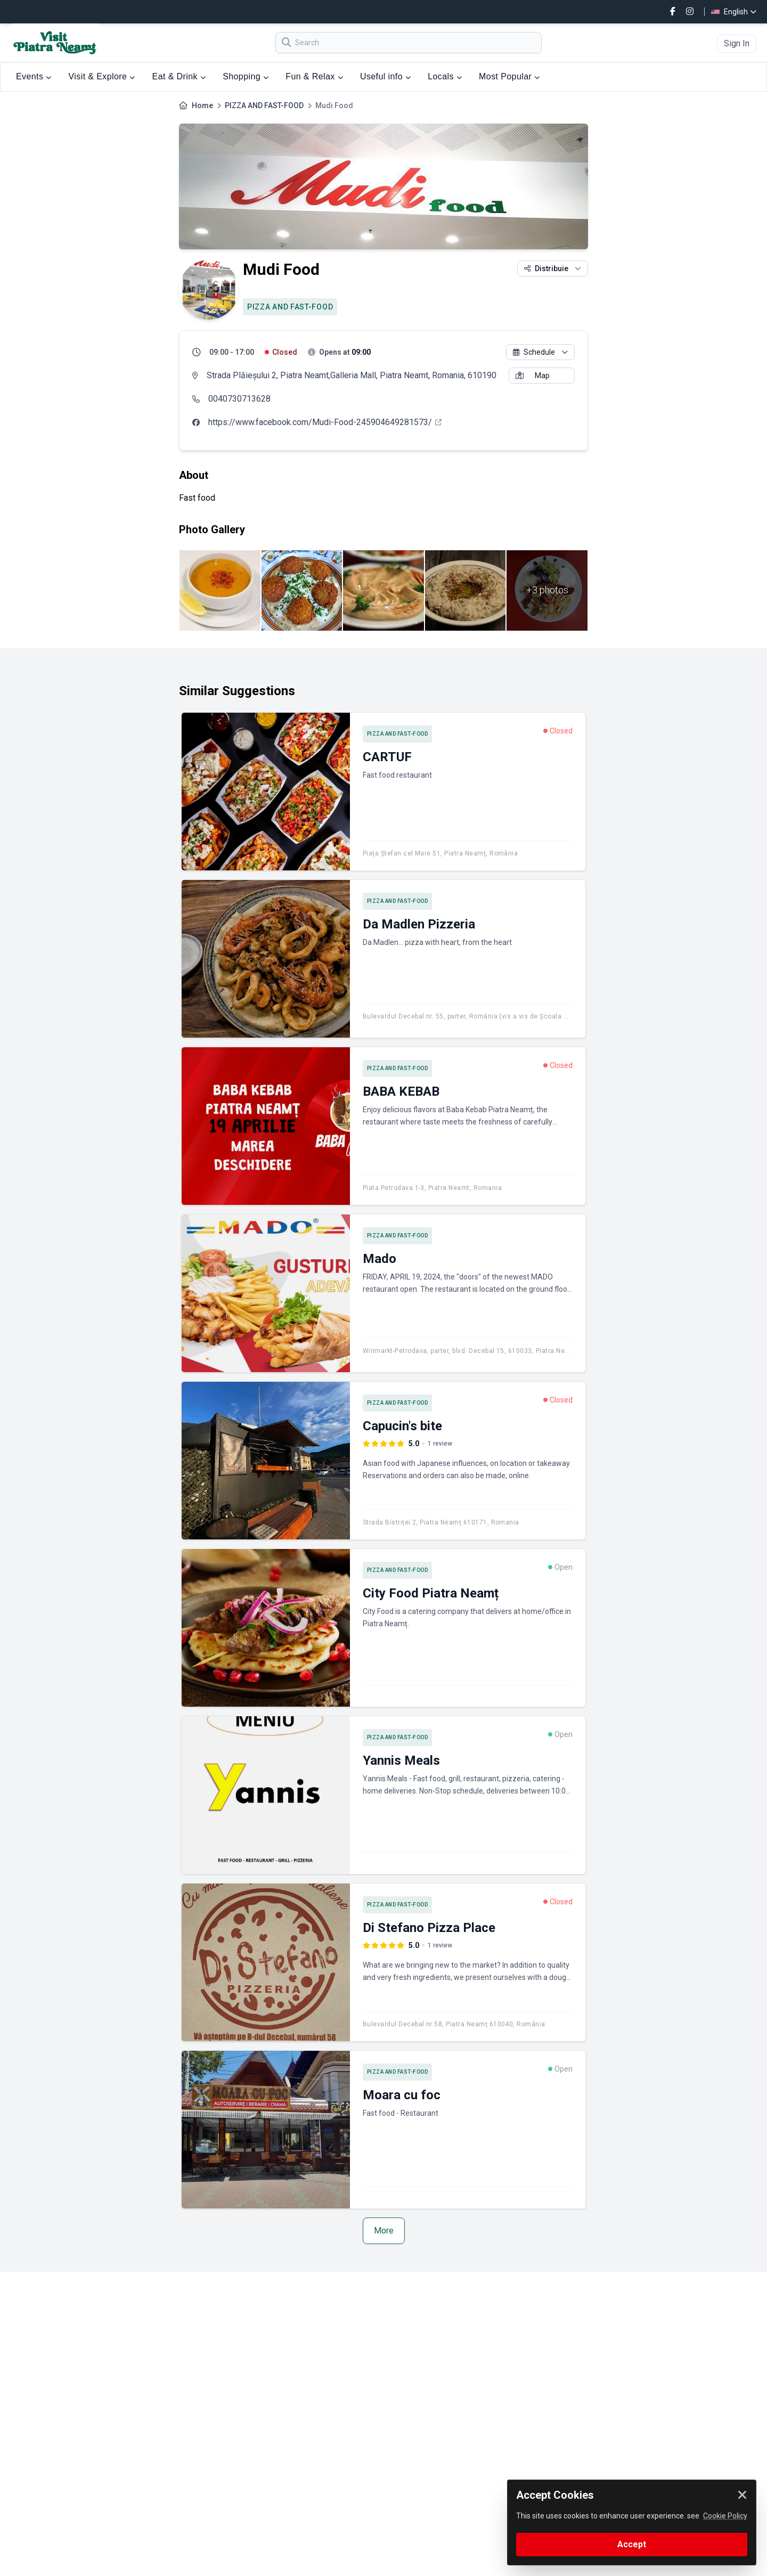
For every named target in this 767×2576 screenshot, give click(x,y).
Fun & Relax (314, 76)
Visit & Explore (102, 76)
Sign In (736, 43)
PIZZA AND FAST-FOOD (264, 105)
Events (34, 76)
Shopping (245, 76)
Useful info (385, 76)
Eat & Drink (179, 76)
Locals (445, 76)
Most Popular (509, 76)
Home (202, 105)
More (384, 2231)
